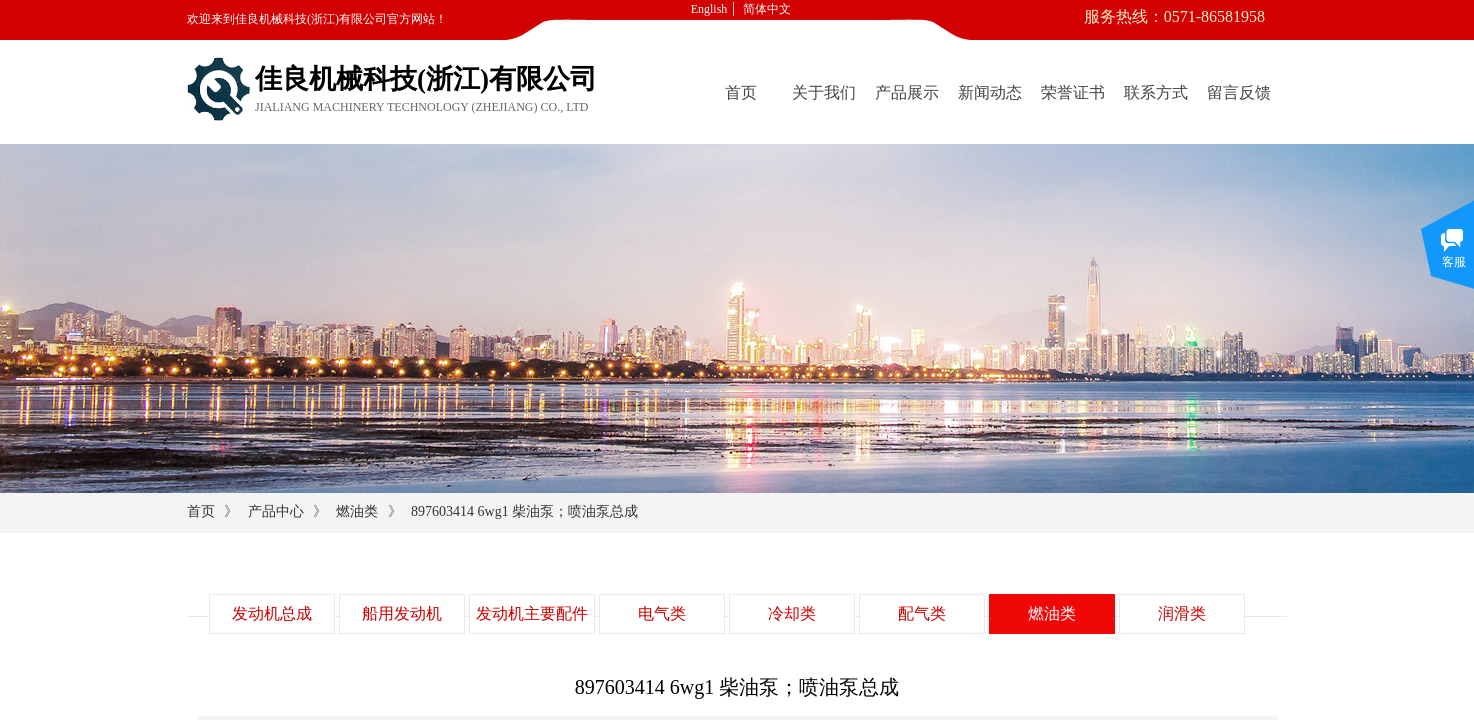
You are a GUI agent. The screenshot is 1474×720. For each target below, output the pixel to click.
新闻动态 (990, 92)
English (709, 9)
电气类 (662, 613)
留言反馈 (1239, 92)
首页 (741, 92)
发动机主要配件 (532, 613)
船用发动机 (402, 613)
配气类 (922, 613)
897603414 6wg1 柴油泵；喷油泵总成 (524, 511)
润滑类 (1182, 613)
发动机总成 (272, 613)
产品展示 (907, 92)
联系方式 (1156, 92)
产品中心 (276, 511)
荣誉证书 (1073, 92)
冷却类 (792, 613)
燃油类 (357, 511)
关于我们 (824, 92)
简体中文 (767, 9)
